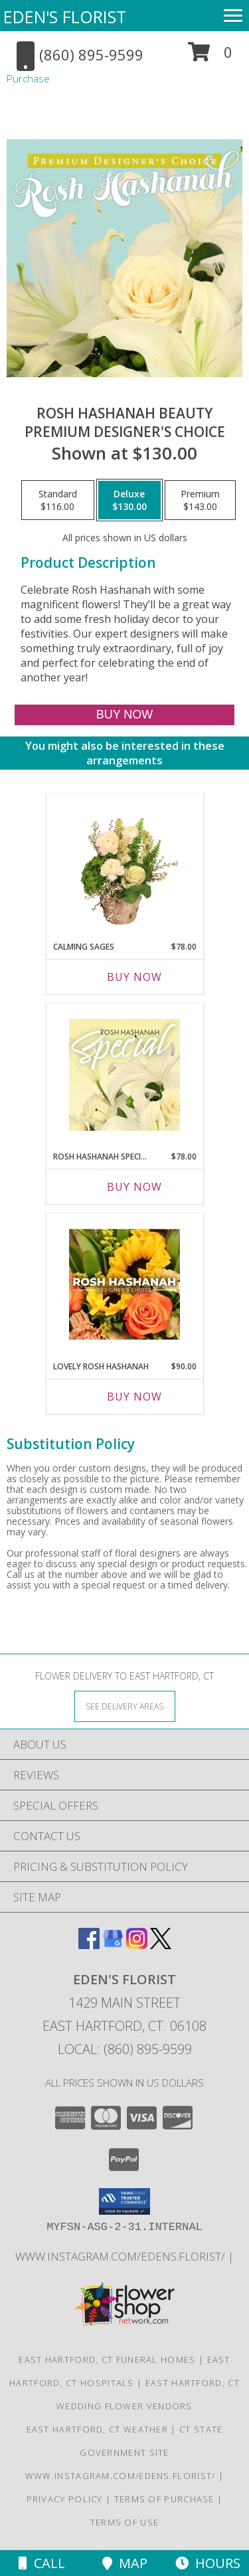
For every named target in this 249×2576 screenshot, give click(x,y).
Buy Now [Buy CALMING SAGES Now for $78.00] (134, 977)
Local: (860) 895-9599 (125, 2049)
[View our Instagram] (136, 1944)
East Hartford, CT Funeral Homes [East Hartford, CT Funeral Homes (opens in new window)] (107, 2359)
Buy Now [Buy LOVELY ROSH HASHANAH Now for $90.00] (134, 1396)
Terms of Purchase (164, 2499)
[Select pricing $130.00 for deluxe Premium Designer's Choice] (129, 500)
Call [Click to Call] (42, 2563)
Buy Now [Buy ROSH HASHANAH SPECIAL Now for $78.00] (134, 1186)
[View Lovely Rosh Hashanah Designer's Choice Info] (124, 1284)
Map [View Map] (124, 2563)
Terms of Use (124, 2522)
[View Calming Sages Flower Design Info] (124, 865)
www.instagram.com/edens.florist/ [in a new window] (121, 2256)
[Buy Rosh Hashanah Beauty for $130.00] (124, 715)
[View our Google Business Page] (113, 1944)
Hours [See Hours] (207, 2563)
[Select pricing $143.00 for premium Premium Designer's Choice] (200, 500)
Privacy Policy (65, 2499)
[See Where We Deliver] (124, 1705)
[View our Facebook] (89, 1944)
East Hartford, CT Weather (98, 2429)
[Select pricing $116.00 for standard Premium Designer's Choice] (58, 500)
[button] (210, 57)
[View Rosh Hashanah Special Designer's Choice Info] (124, 1074)
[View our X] (160, 1944)
